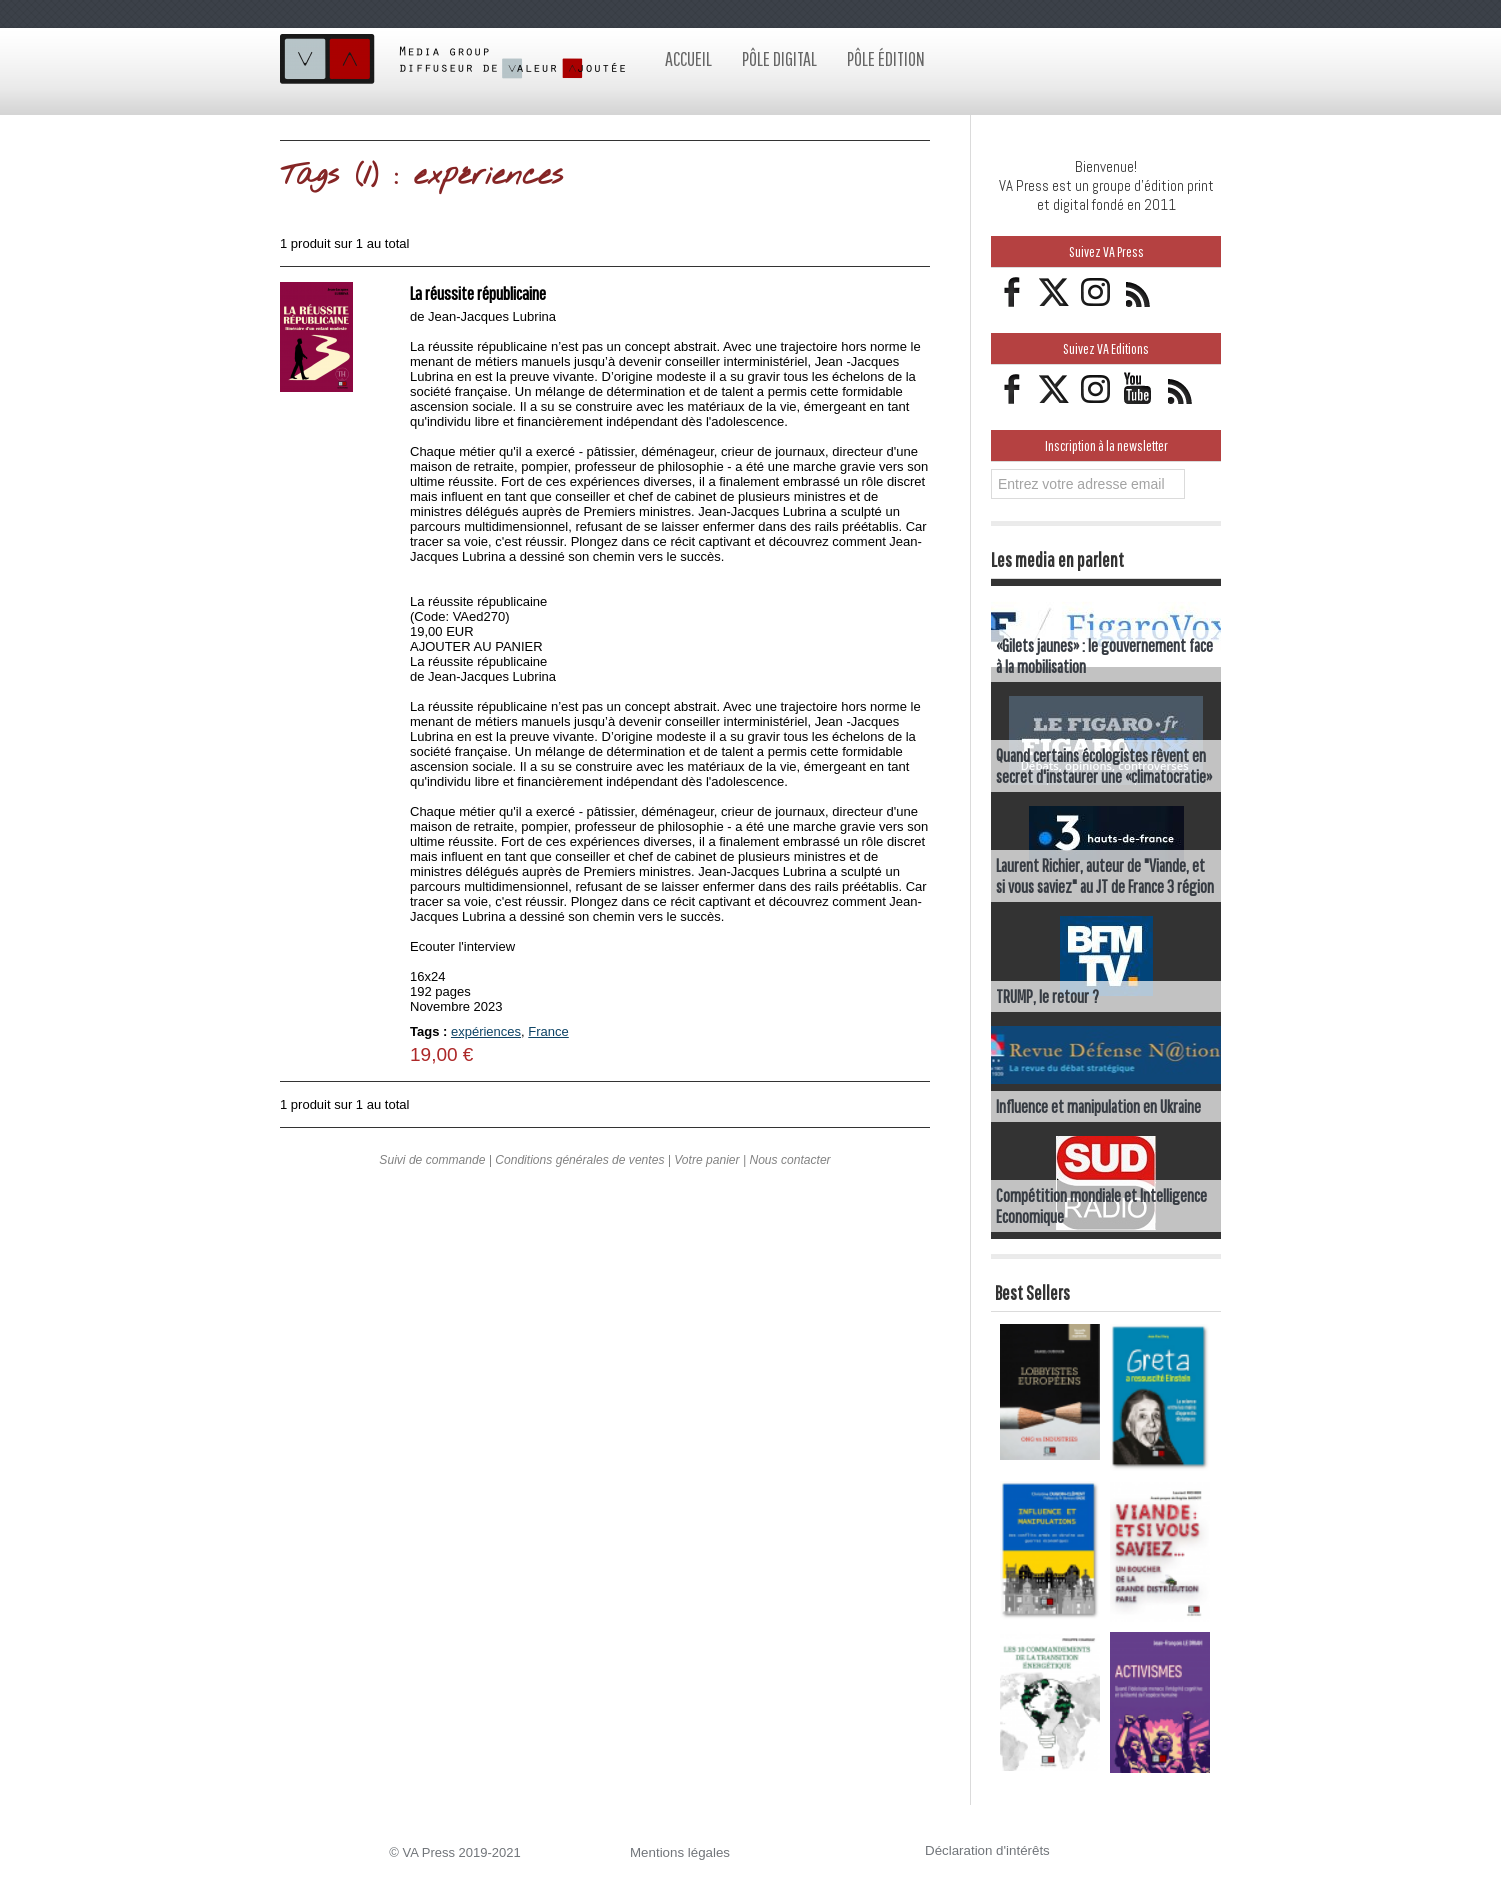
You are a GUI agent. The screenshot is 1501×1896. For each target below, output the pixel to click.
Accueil (688, 58)
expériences (486, 1031)
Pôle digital (779, 58)
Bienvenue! (1106, 166)
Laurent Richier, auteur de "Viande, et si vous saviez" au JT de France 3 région (1105, 876)
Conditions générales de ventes (580, 1168)
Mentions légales (679, 1852)
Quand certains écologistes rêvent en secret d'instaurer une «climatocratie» (1104, 766)
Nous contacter (789, 1168)
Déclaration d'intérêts (986, 1850)
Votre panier (706, 1168)
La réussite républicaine (483, 293)
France (548, 1031)
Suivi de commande (433, 1168)
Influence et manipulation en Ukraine (1098, 1106)
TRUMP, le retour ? (1047, 996)
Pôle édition (886, 58)
